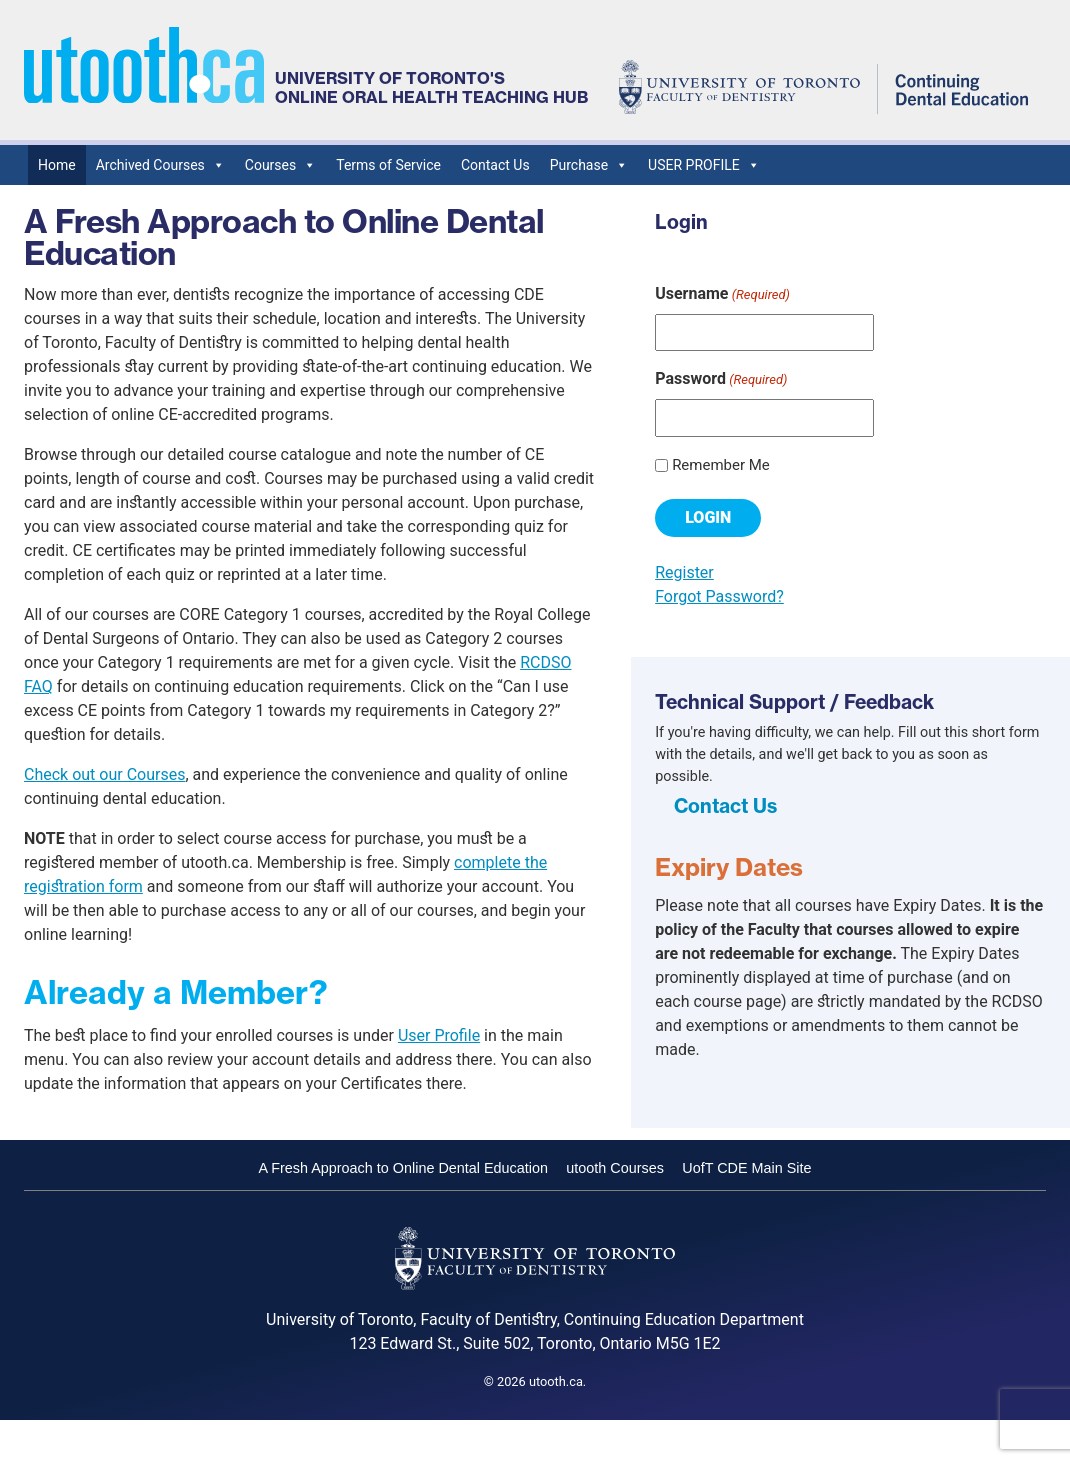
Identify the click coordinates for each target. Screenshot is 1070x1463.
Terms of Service (388, 165)
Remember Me (721, 465)
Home (57, 165)
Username (722, 294)
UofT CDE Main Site (746, 1168)
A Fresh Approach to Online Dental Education (403, 1168)
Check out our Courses (104, 774)
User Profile (439, 1035)
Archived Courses (160, 165)
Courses (280, 165)
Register (684, 572)
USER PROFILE (704, 165)
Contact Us (495, 165)
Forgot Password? (719, 596)
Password (721, 379)
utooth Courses (615, 1168)
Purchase (589, 165)
